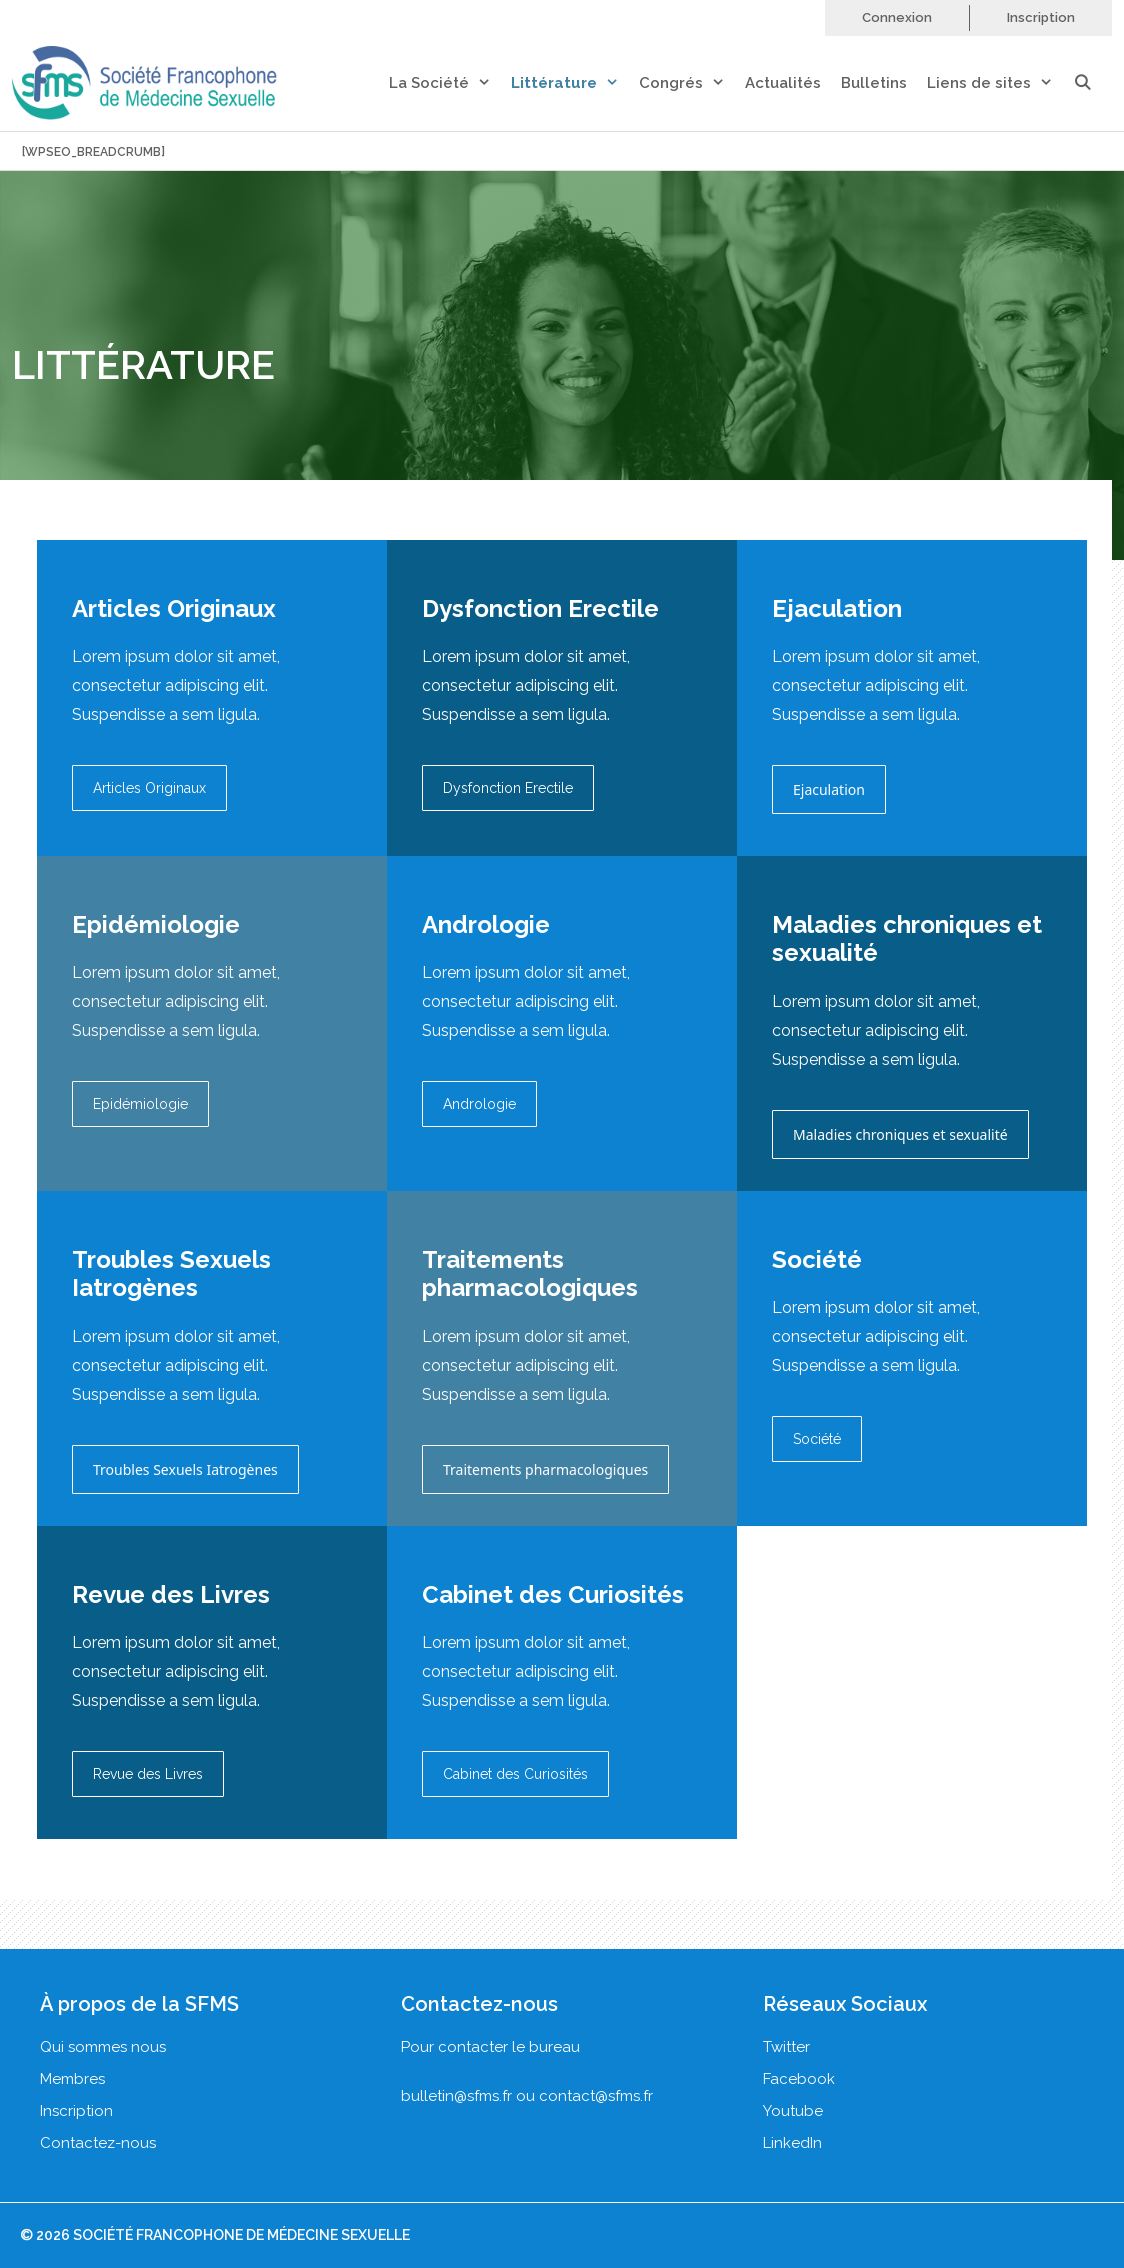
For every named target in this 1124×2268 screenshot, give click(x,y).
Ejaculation (829, 789)
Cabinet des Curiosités (515, 1774)
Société (817, 1439)
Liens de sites (1000, 83)
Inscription (1041, 17)
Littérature (575, 83)
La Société (450, 83)
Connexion (897, 17)
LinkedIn (792, 2143)
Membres (72, 2079)
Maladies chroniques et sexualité (900, 1134)
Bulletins (874, 83)
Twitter (786, 2047)
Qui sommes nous (103, 2047)
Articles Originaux (149, 788)
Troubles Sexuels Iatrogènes (185, 1469)
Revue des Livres (148, 1774)
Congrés (692, 83)
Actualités (783, 83)
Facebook (799, 2079)
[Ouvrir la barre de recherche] (1092, 83)
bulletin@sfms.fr (456, 2096)
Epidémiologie (140, 1104)
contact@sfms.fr (596, 2096)
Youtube (793, 2111)
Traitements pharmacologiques (545, 1469)
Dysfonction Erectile (508, 788)
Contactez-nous (98, 2143)
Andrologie (479, 1104)
